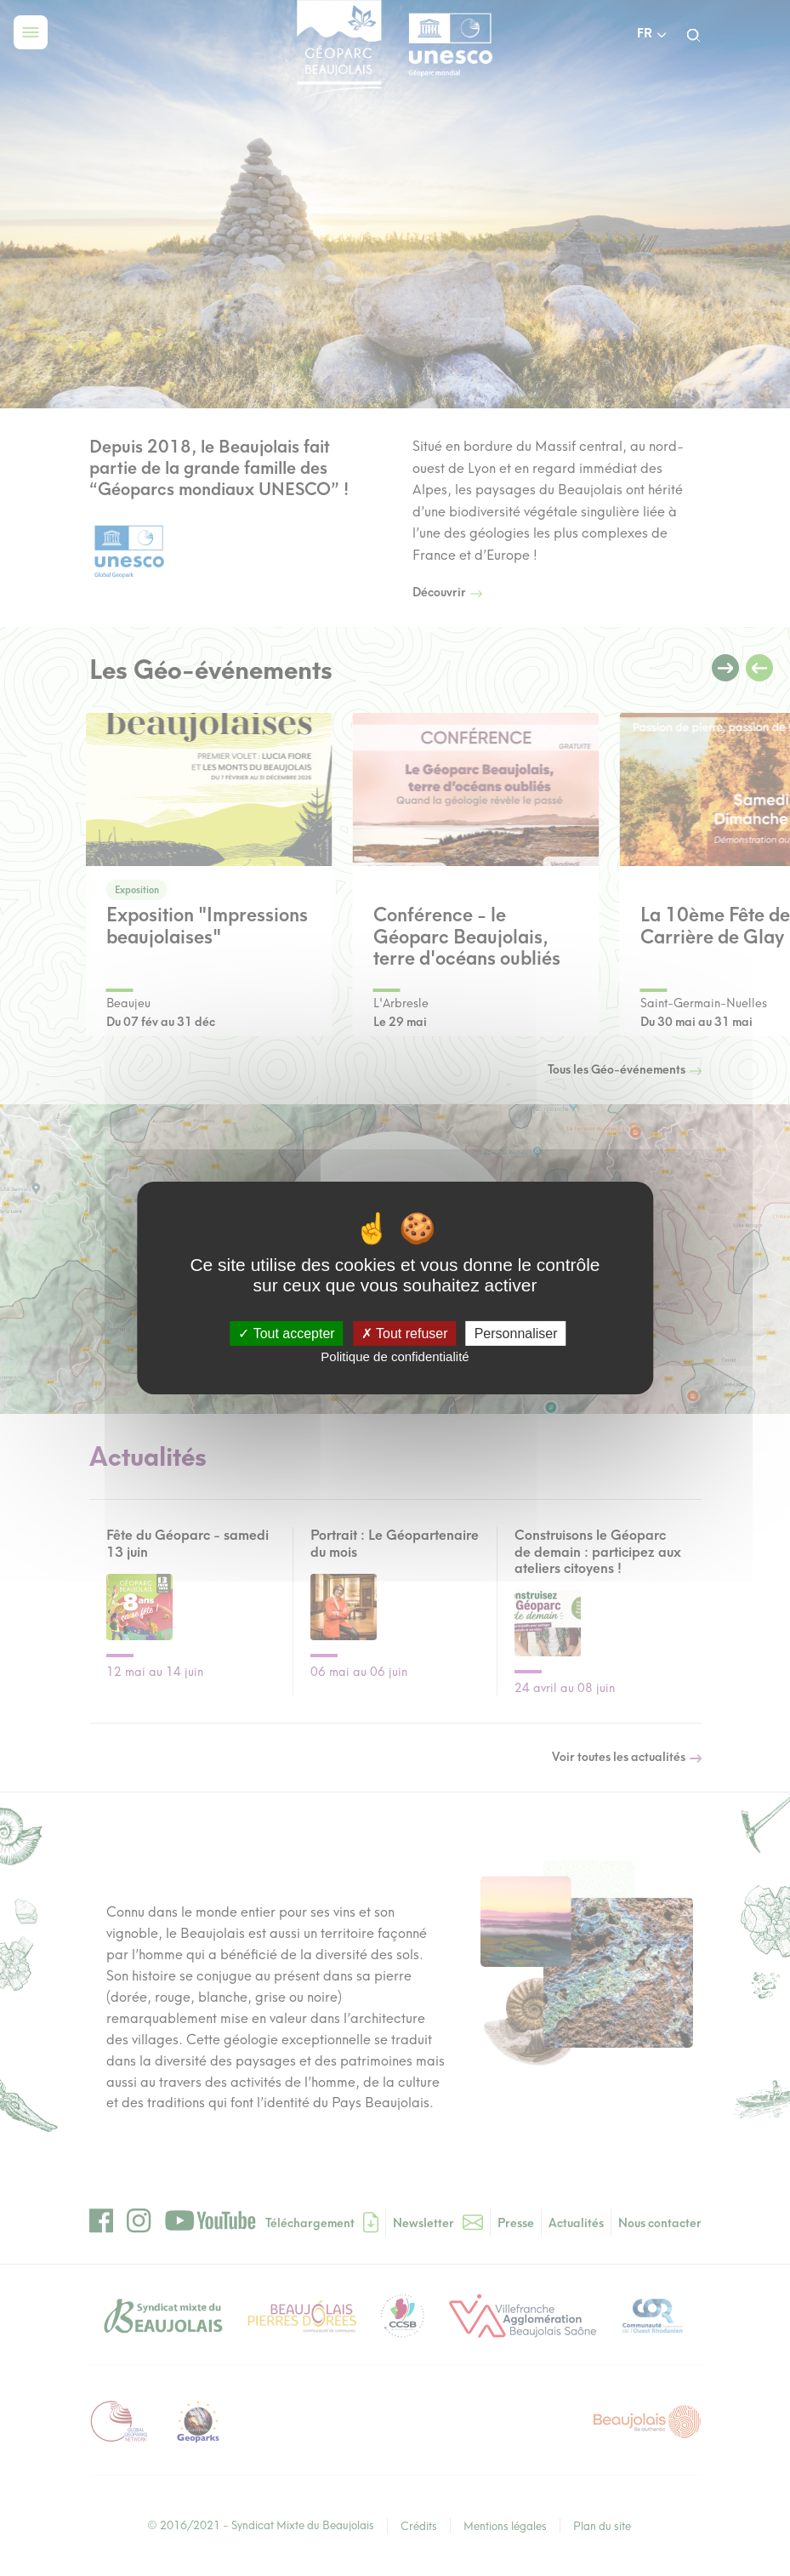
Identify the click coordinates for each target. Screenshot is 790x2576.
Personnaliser (516, 1333)
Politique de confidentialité (395, 1356)
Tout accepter (286, 1333)
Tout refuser (404, 1333)
